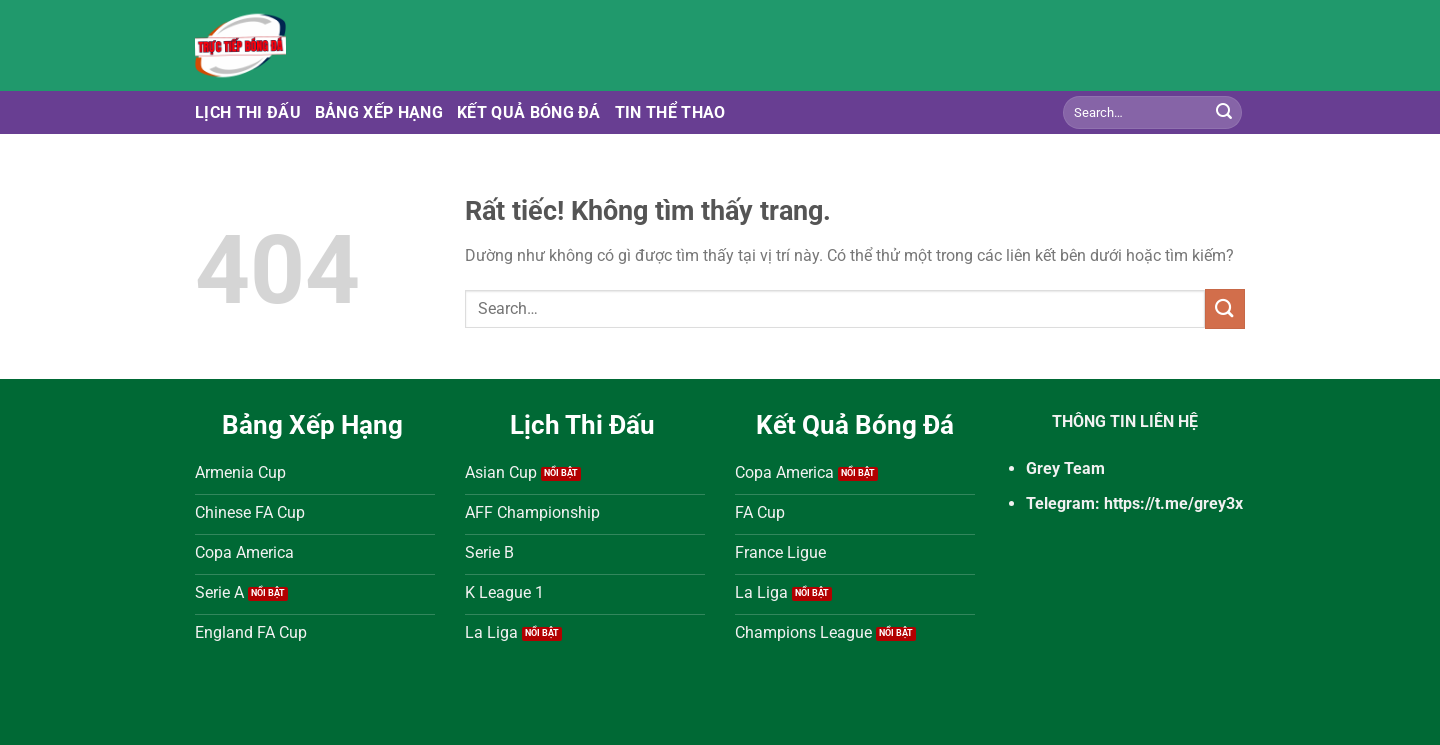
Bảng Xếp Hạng (379, 112)
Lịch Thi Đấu (248, 112)
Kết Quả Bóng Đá (529, 112)
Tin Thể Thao (670, 112)
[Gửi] (1224, 113)
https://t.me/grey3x (1173, 503)
